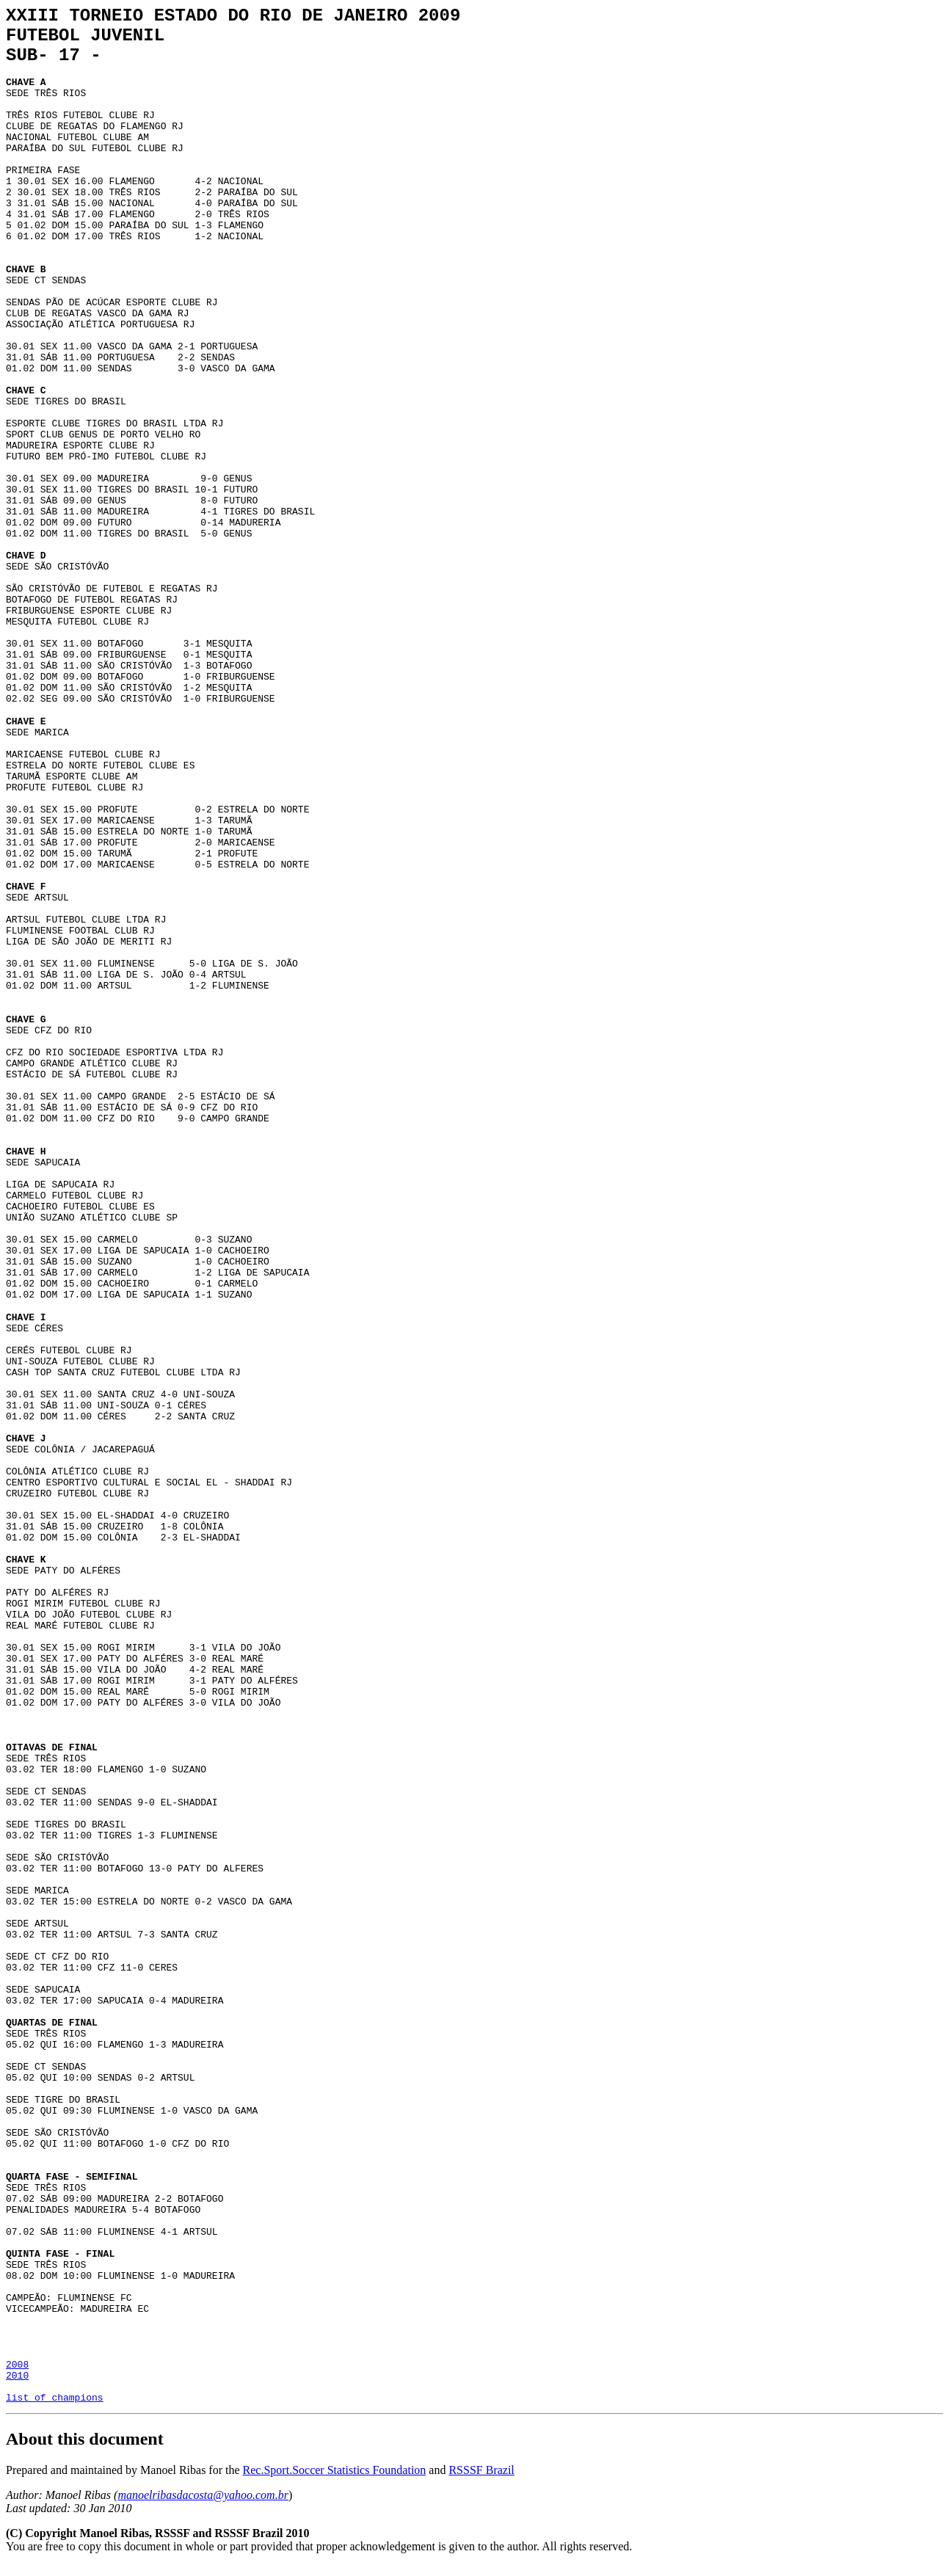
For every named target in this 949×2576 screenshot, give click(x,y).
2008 (17, 2368)
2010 (17, 2381)
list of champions (54, 2408)
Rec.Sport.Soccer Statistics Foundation (334, 2481)
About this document (85, 2449)
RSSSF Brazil (481, 2481)
